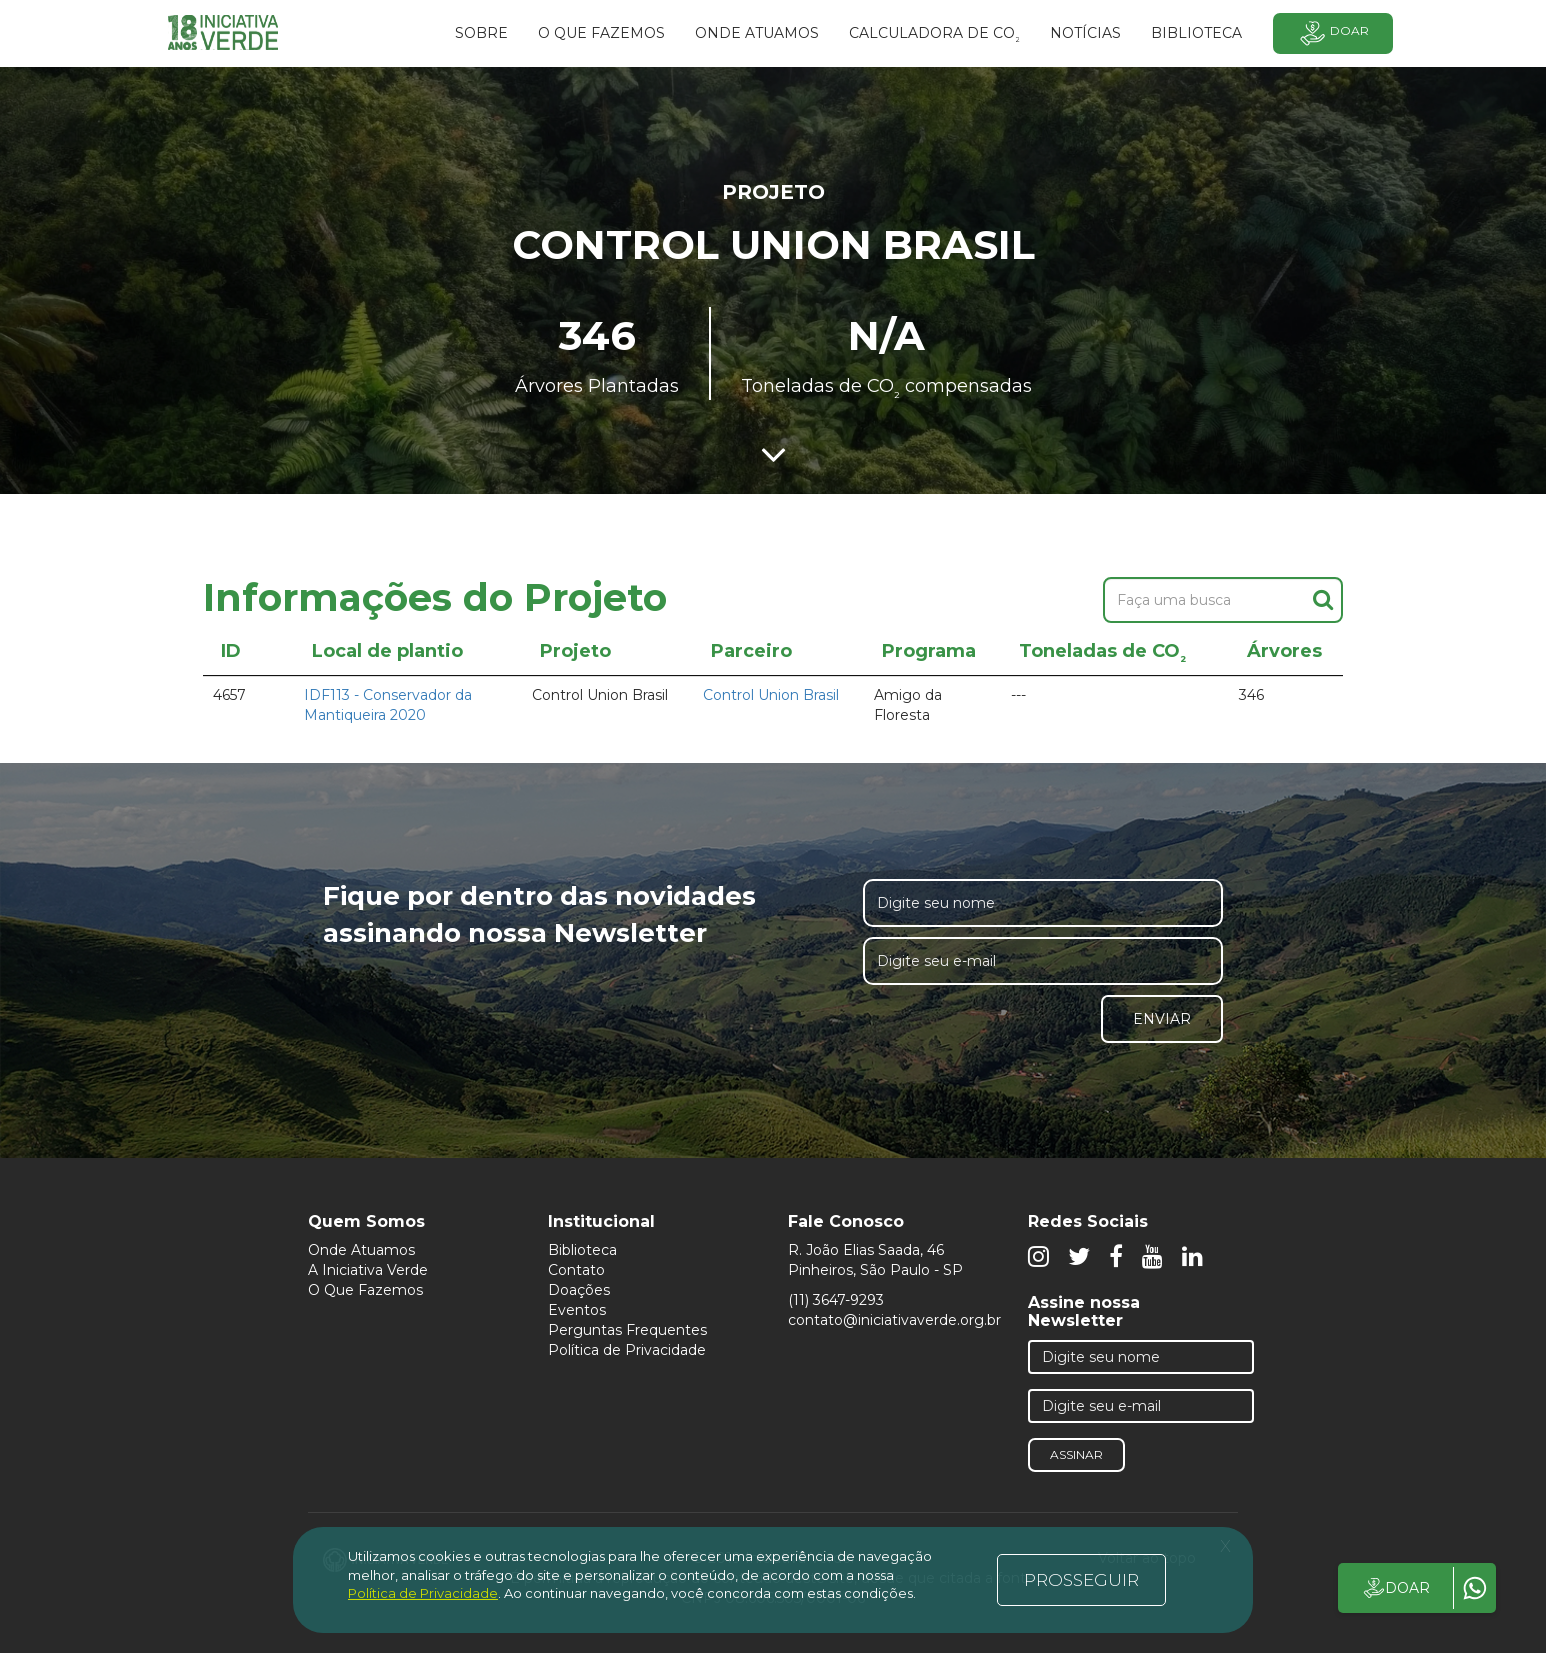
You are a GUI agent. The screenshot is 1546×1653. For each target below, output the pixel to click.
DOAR (1395, 1588)
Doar (1333, 33)
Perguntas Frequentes (627, 1330)
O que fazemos (601, 33)
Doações (579, 1290)
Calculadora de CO (934, 36)
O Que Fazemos (365, 1290)
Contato (576, 1270)
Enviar (1162, 1019)
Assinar (1076, 1454)
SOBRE (481, 33)
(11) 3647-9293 (836, 1300)
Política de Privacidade (627, 1350)
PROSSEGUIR (1081, 1580)
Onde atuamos (757, 33)
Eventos (577, 1310)
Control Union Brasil (771, 695)
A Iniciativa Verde (368, 1270)
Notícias (1085, 33)
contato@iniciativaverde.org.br (894, 1320)
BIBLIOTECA (1196, 33)
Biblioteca (582, 1250)
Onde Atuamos (361, 1250)
